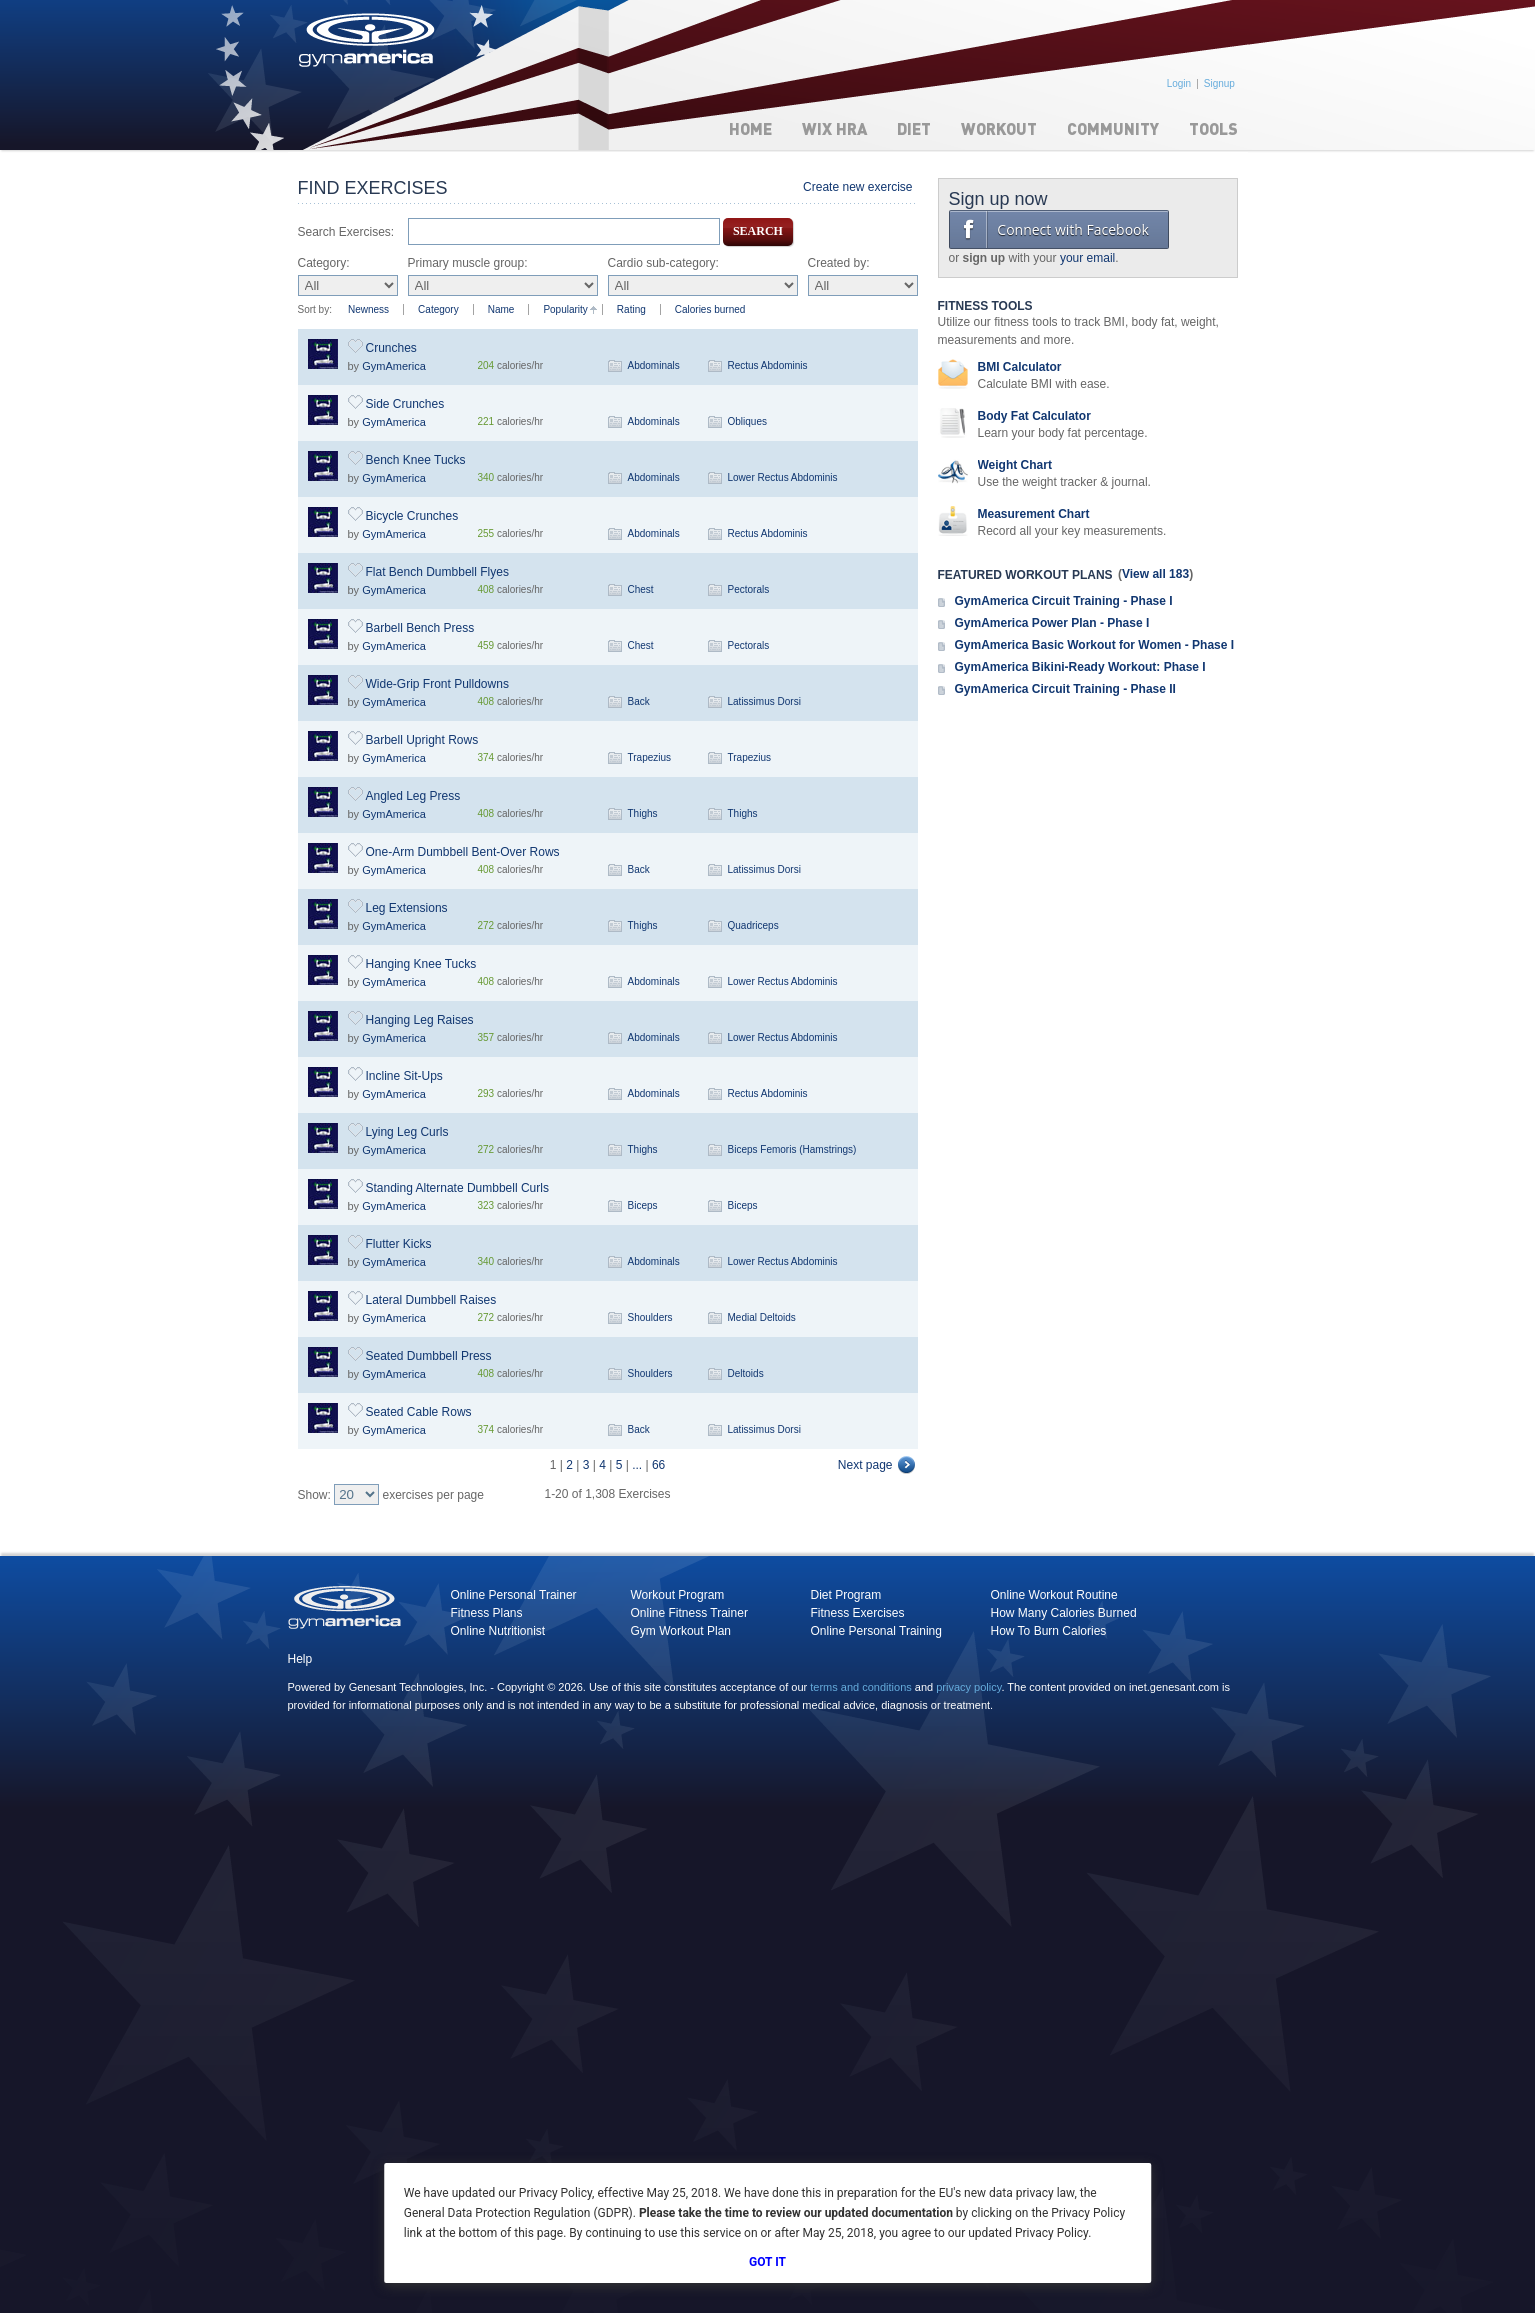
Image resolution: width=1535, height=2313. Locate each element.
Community (1113, 128)
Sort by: (315, 309)
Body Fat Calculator (1034, 416)
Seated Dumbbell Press (429, 1356)
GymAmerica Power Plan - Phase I (1052, 623)
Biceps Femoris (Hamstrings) (792, 1149)
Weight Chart (1015, 465)
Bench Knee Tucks (416, 460)
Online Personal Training (876, 1631)
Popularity (565, 309)
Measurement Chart (1034, 514)
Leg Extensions (407, 908)
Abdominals (654, 365)
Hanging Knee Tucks (421, 964)
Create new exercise (857, 187)
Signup (1219, 83)
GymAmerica (394, 366)
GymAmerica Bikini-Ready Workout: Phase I (1080, 667)
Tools (1213, 128)
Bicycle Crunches (412, 516)
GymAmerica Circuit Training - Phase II (1065, 689)
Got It (767, 2262)
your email (1087, 258)
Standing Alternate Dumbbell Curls (457, 1188)
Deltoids (746, 1373)
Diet (914, 128)
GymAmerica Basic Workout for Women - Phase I (1095, 645)
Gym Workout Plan (681, 1631)
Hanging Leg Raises (420, 1020)
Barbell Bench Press (420, 628)
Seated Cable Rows (419, 1412)
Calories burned (710, 309)
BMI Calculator (1020, 367)
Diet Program (846, 1595)
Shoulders (650, 1317)
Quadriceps (753, 925)
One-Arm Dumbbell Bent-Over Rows (463, 852)
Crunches (391, 348)
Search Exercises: (346, 232)
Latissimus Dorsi (764, 701)
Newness (368, 309)
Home (750, 128)
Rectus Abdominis (768, 365)
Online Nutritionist (498, 1631)
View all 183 (1155, 574)
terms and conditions (861, 1687)
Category (438, 309)
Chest (641, 589)
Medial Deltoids (762, 1317)
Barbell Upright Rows (422, 740)
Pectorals (749, 589)
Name (501, 309)
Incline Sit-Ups (404, 1076)
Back (639, 701)
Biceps (643, 1205)
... (637, 1465)
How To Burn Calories (1049, 1631)
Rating (631, 309)
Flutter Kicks (399, 1244)
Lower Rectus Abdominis (783, 477)
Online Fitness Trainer (689, 1613)
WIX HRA (834, 128)
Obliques (747, 421)
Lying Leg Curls (407, 1132)
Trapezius (650, 757)
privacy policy (968, 1687)
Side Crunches (405, 404)
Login (1179, 83)
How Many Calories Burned (1064, 1613)
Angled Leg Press (413, 796)
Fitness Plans (487, 1613)
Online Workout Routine (1054, 1595)
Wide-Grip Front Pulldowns (437, 684)
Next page (865, 1465)
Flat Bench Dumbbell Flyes (437, 572)
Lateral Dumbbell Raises (431, 1300)
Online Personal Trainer (514, 1595)
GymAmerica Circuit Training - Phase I (1064, 601)
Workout (999, 128)
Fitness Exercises (858, 1613)
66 (658, 1465)
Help (300, 1659)
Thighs (643, 813)
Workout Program (678, 1595)
